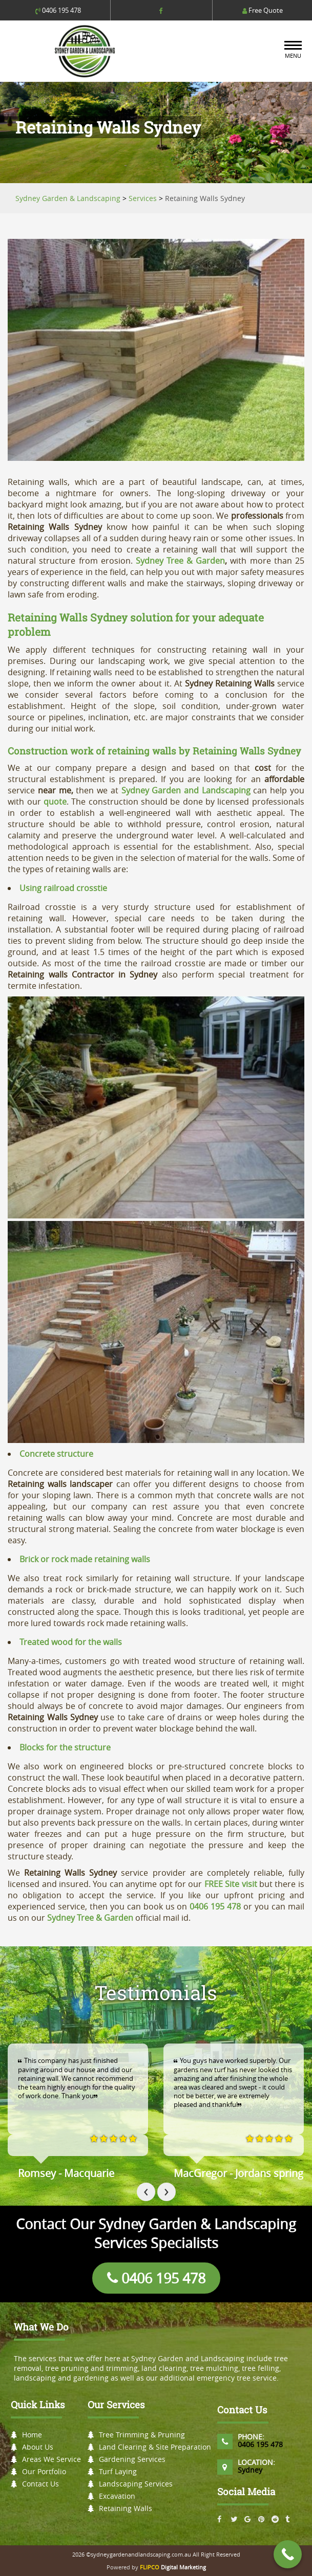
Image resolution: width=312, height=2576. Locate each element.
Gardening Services (132, 2459)
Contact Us (40, 2484)
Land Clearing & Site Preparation (155, 2447)
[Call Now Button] (288, 2554)
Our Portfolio (44, 2471)
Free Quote (262, 10)
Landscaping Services (136, 2484)
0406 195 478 (58, 10)
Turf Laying (118, 2471)
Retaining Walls (125, 2508)
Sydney (250, 2470)
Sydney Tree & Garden (180, 560)
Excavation (117, 2496)
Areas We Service (51, 2459)
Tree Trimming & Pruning (142, 2434)
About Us (37, 2447)
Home (32, 2434)
